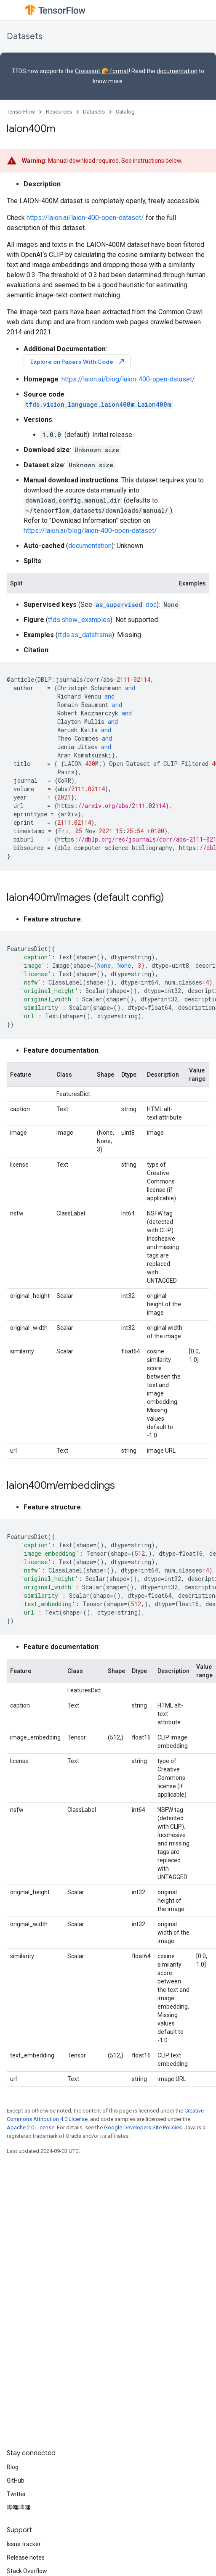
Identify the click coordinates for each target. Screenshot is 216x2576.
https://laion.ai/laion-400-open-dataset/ (85, 218)
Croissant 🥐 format (102, 71)
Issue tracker (24, 2544)
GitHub (15, 2480)
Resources (59, 112)
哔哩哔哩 (18, 2507)
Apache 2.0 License (30, 2127)
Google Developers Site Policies (143, 2127)
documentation (177, 71)
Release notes (26, 2557)
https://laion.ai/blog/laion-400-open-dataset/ (128, 379)
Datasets (25, 36)
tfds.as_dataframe (85, 635)
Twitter (16, 2494)
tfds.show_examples (79, 620)
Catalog (125, 112)
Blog (13, 2467)
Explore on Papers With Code (77, 361)
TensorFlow (21, 112)
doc (125, 605)
